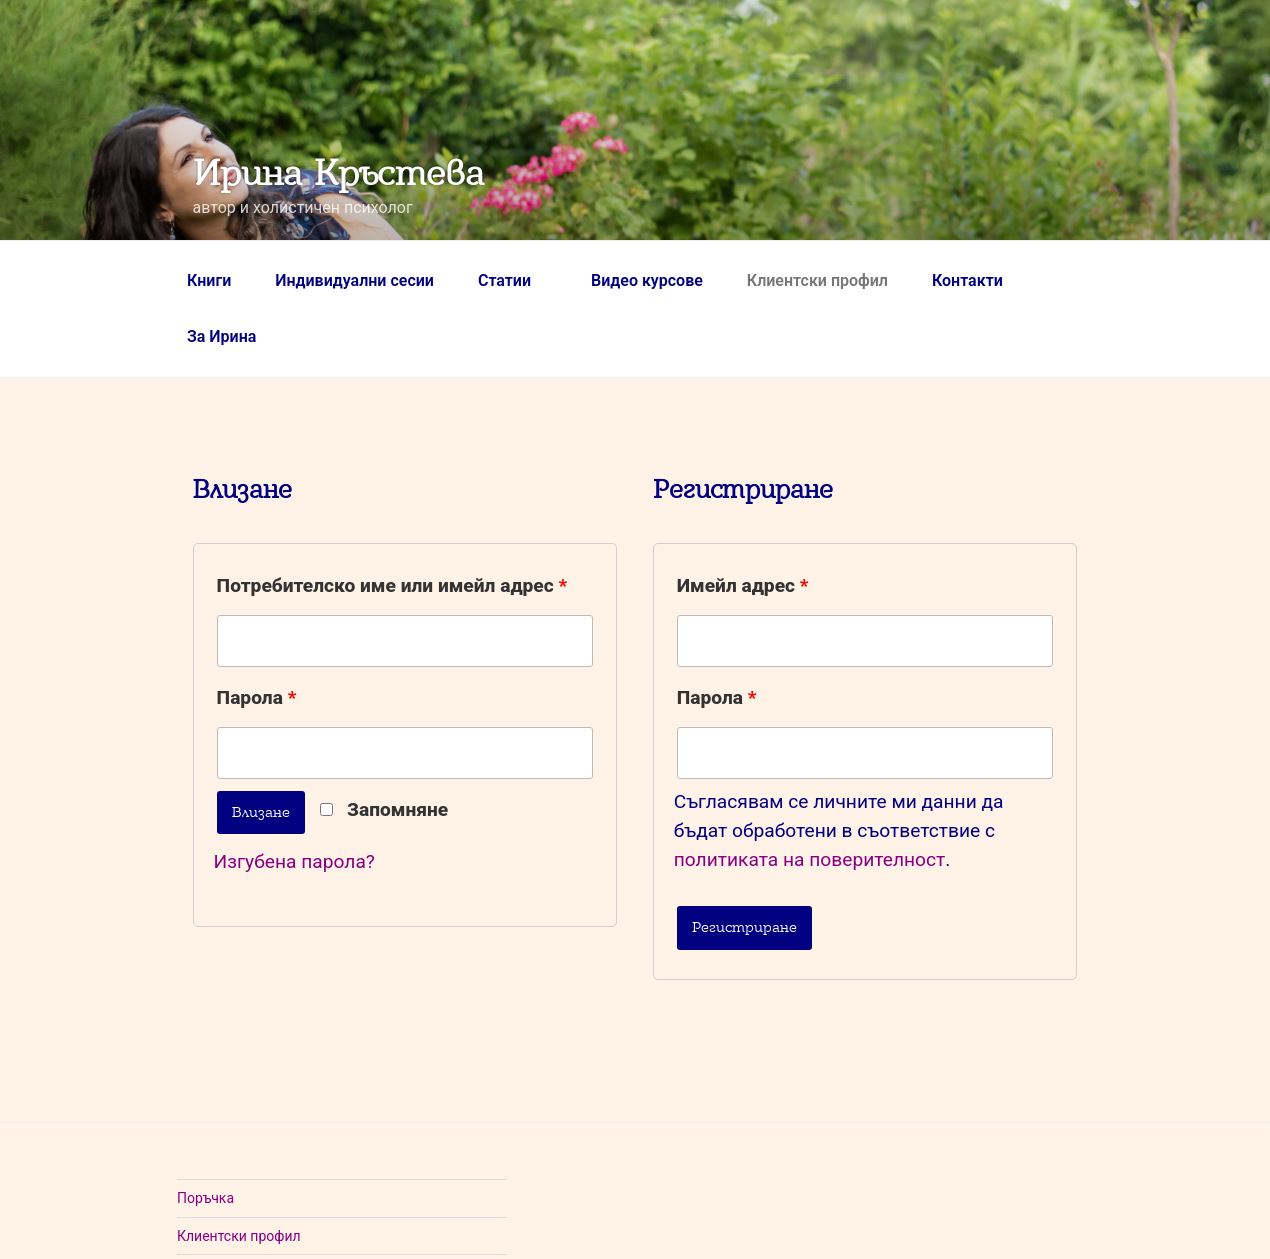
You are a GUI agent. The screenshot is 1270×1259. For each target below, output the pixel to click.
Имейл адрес (743, 585)
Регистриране (744, 927)
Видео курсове (647, 280)
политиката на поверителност (810, 859)
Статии (515, 280)
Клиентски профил (817, 280)
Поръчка (205, 1198)
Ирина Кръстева (338, 173)
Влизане (261, 812)
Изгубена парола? (294, 861)
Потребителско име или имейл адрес (392, 585)
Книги (209, 280)
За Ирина (221, 336)
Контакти (967, 280)
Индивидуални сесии (354, 280)
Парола (257, 697)
